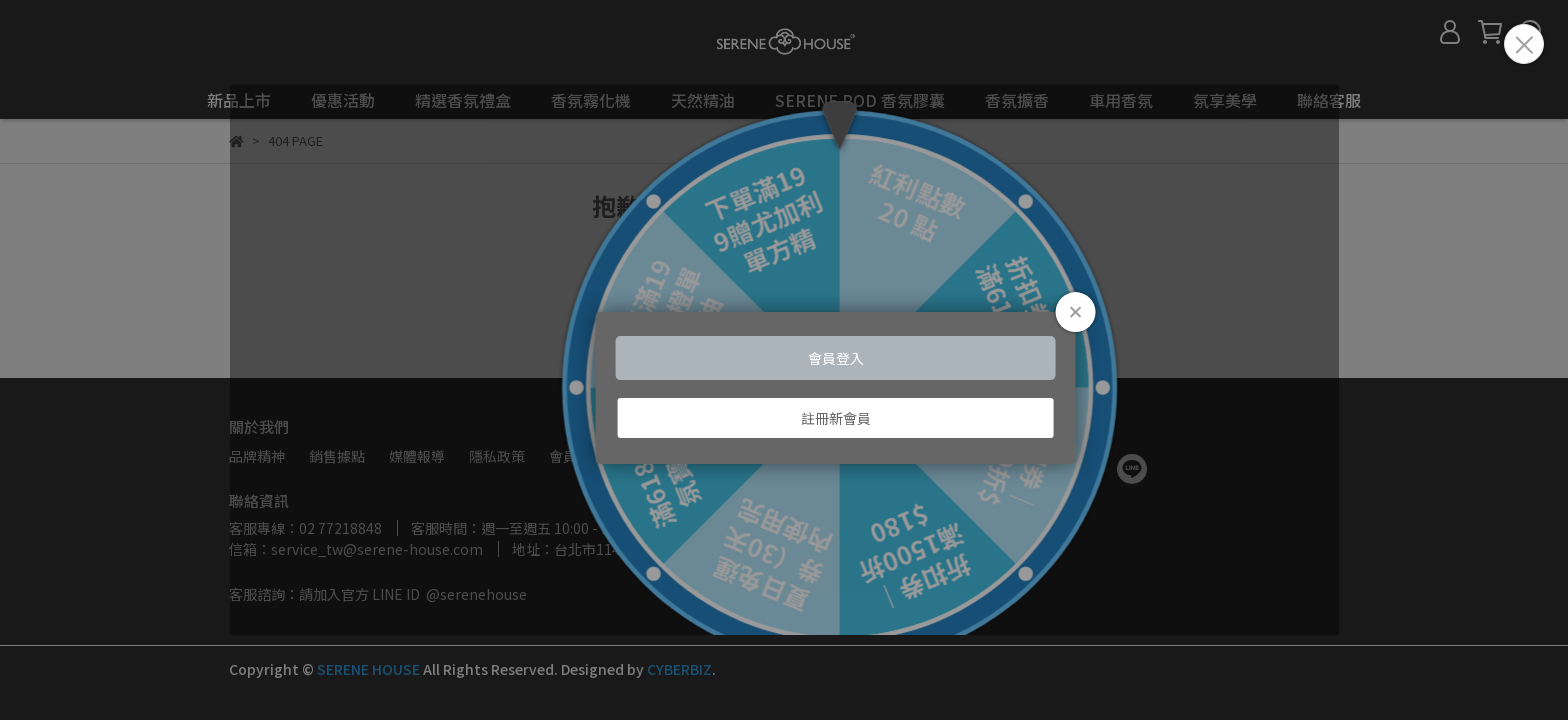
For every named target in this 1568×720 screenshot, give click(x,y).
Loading (784, 360)
